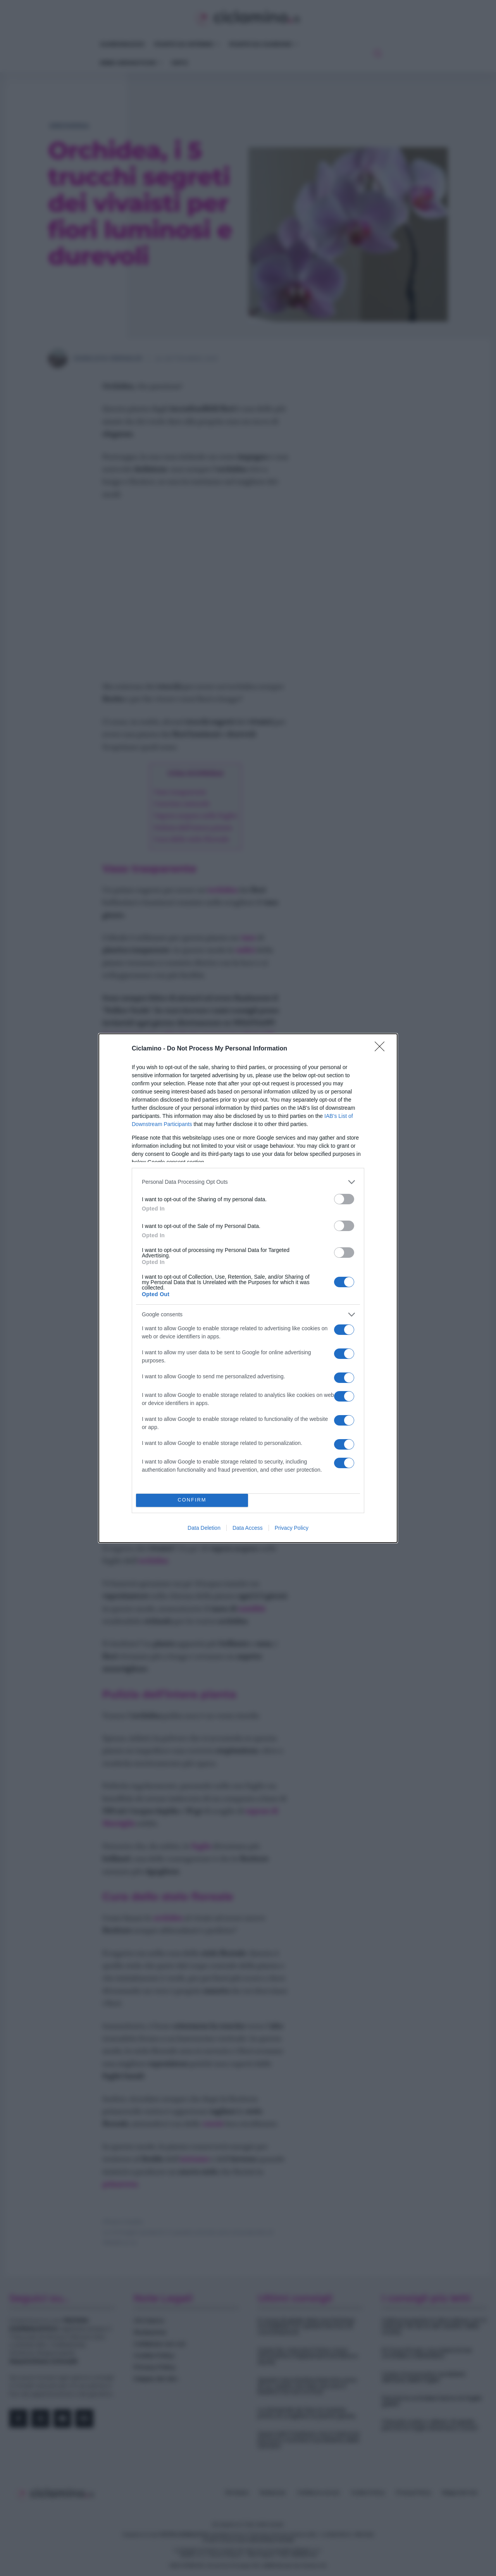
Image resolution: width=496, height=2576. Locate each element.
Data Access (247, 1528)
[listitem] (248, 1182)
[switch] (344, 1199)
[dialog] (248, 1288)
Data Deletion (204, 1528)
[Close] (382, 1049)
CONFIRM (192, 1500)
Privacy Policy (291, 1528)
